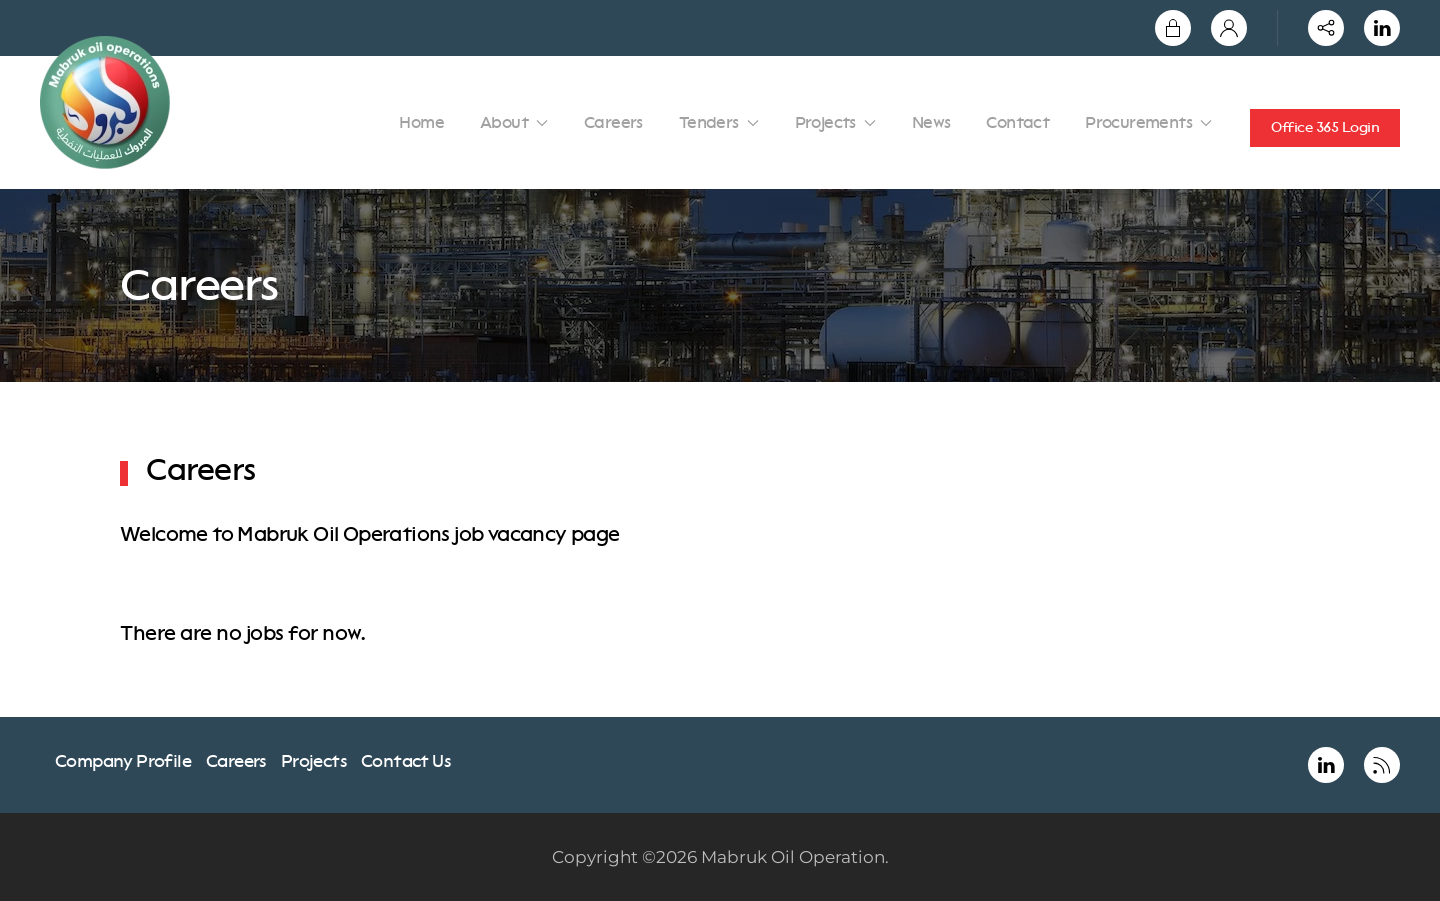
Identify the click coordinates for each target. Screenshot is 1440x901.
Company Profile (123, 761)
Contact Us (405, 761)
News (931, 122)
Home (421, 122)
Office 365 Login (1325, 127)
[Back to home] (108, 102)
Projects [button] (835, 122)
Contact (1017, 122)
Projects (313, 761)
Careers (613, 122)
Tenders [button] (719, 122)
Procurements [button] (1148, 122)
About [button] (514, 122)
